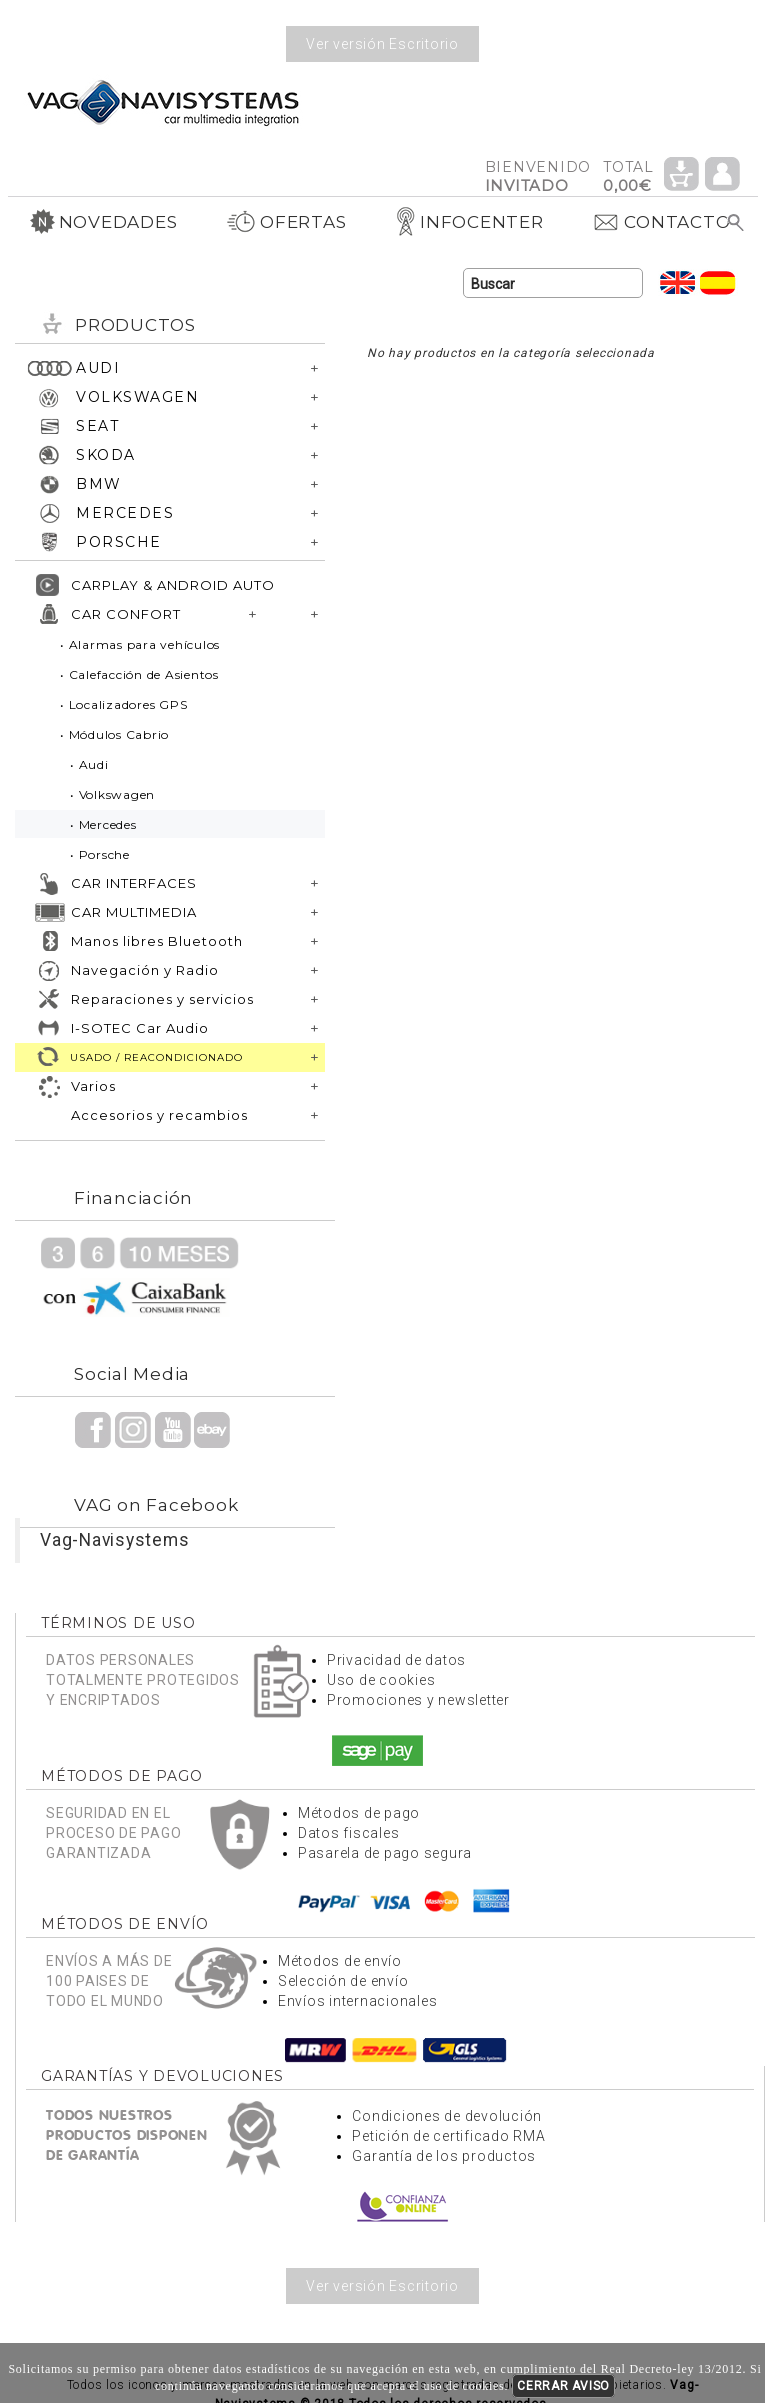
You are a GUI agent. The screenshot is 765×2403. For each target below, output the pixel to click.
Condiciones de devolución (447, 2116)
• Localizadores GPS (123, 704)
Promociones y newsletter (418, 1700)
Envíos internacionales (358, 2001)
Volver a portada (163, 101)
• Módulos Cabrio (114, 734)
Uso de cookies (381, 1680)
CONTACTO (661, 222)
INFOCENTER (469, 222)
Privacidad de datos (396, 1660)
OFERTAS (286, 222)
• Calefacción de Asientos (139, 674)
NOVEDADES (104, 222)
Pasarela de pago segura (385, 1853)
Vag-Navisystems (114, 1540)
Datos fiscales (349, 1833)
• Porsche (100, 854)
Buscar (736, 223)
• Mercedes (103, 824)
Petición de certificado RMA (448, 2136)
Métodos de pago (359, 1813)
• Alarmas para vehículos (140, 644)
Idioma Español (718, 282)
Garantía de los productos (444, 2156)
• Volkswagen (112, 794)
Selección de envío (343, 1981)
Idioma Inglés (678, 282)
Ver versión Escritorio (382, 44)
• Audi (89, 764)
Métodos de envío (340, 1961)
